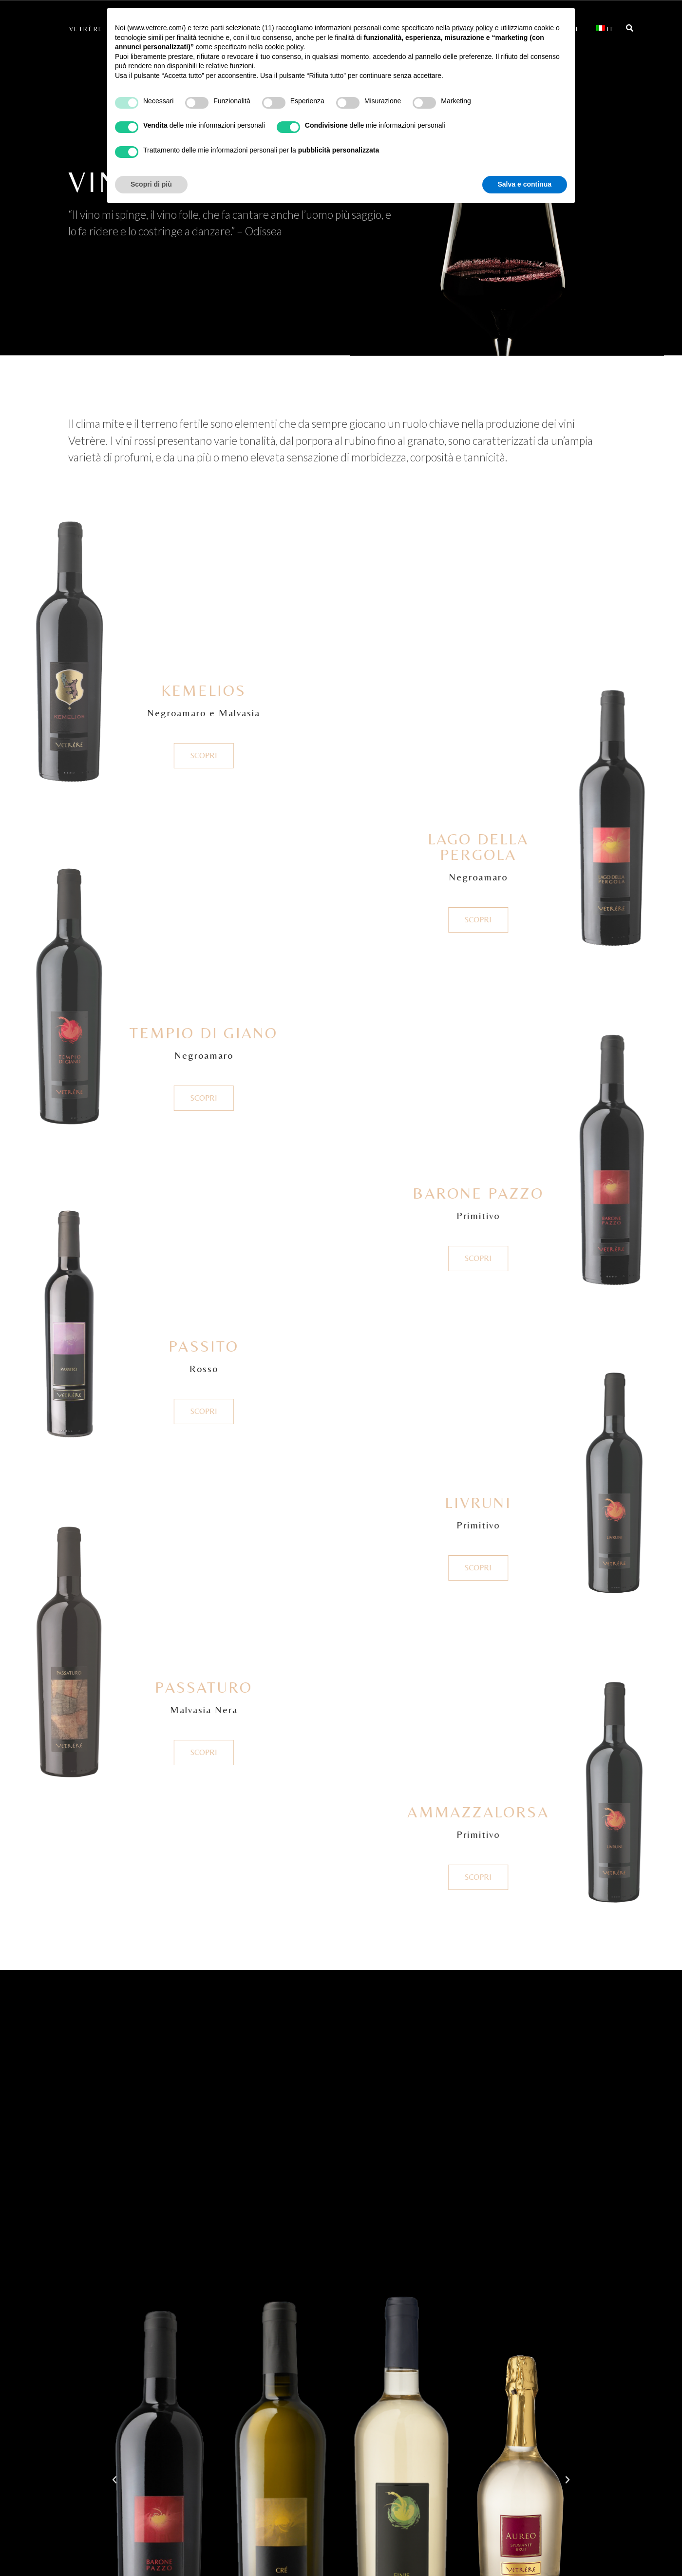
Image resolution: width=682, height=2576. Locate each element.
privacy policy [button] (472, 28)
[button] (114, 2480)
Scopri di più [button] (151, 184)
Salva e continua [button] (524, 184)
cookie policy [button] (284, 47)
